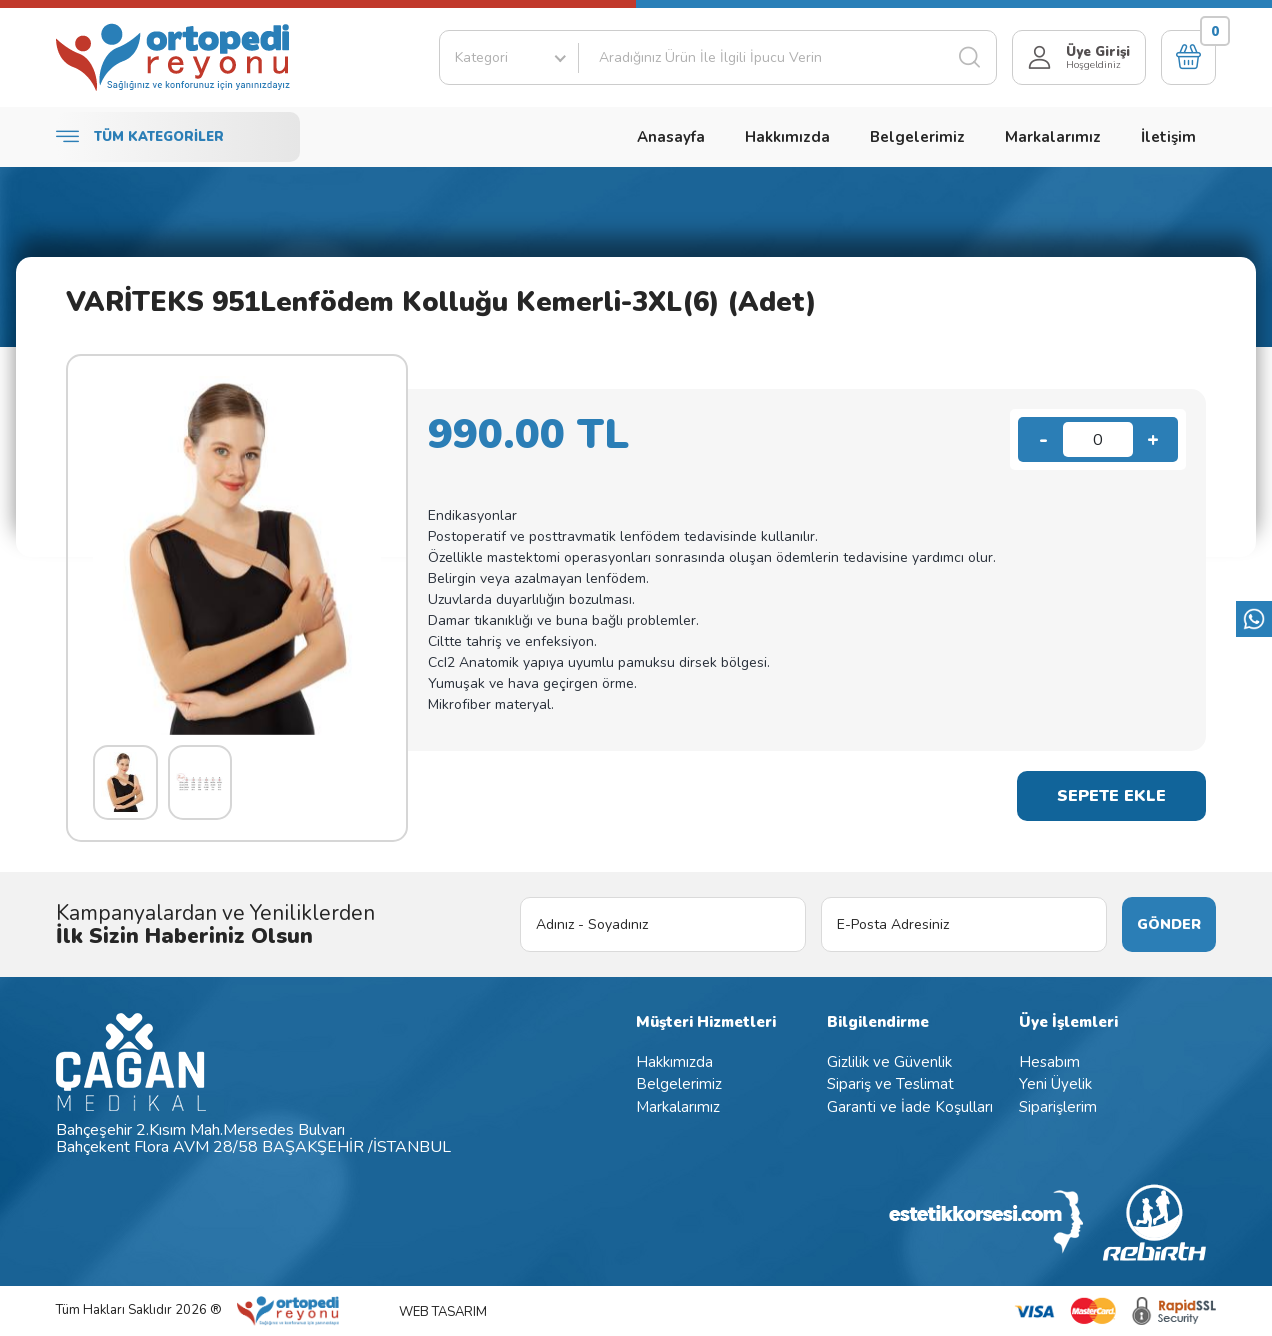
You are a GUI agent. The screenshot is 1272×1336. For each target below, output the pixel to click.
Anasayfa (671, 137)
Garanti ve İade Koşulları (910, 1107)
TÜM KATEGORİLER (140, 137)
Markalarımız (1053, 137)
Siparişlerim (1058, 1107)
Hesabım (1049, 1062)
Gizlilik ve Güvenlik (889, 1062)
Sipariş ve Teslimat (890, 1084)
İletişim (1168, 137)
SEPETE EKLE (1111, 796)
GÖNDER (1169, 924)
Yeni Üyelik (1055, 1084)
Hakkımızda (787, 137)
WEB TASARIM (443, 1312)
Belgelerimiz (917, 137)
